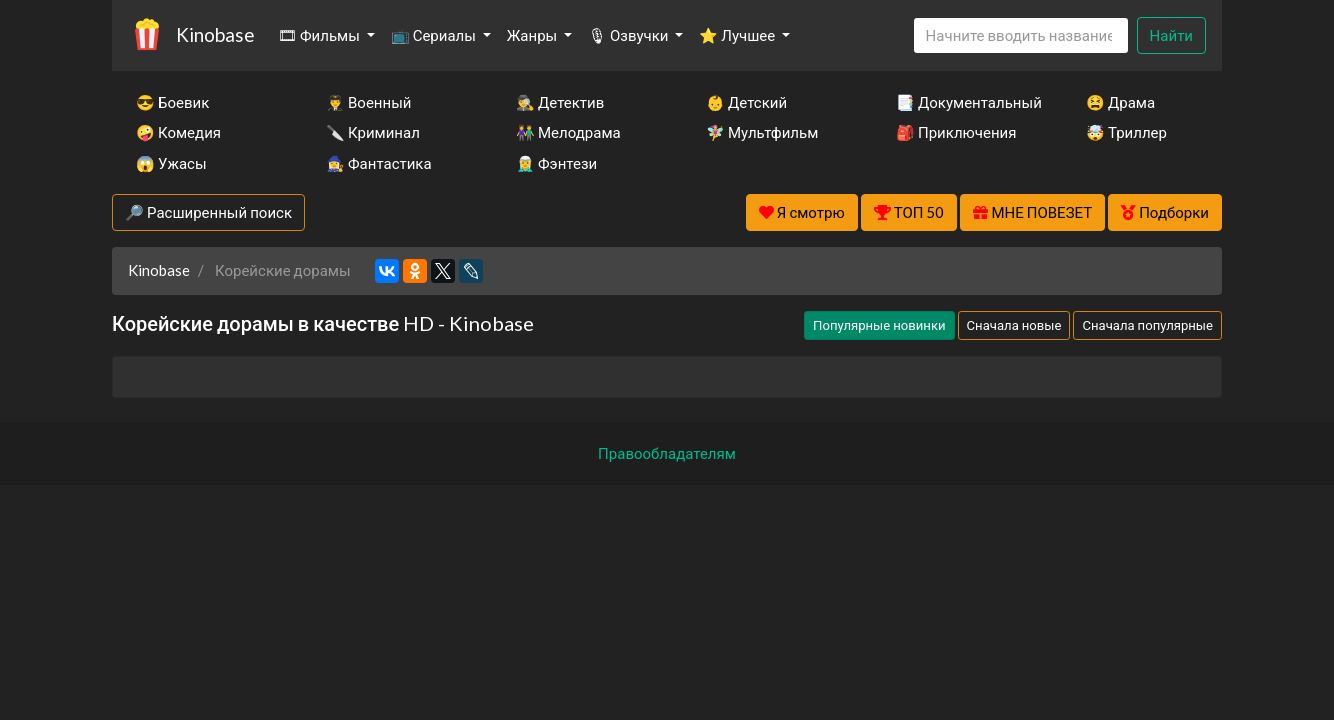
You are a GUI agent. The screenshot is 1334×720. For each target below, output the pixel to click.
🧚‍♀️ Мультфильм (762, 132)
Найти (1171, 35)
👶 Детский (746, 102)
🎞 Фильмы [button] (320, 35)
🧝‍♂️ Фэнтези (556, 163)
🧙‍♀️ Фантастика (379, 163)
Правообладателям (667, 453)
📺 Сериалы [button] (435, 35)
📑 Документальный (964, 102)
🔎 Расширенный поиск (208, 212)
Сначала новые (1014, 325)
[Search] (1021, 35)
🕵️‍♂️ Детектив (560, 102)
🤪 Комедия (178, 132)
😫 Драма (1120, 102)
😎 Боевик (172, 102)
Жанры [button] (534, 35)
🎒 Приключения (956, 132)
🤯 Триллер (1126, 132)
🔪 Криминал (373, 132)
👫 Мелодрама (568, 132)
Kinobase (215, 34)
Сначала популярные (1147, 325)
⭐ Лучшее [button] (738, 35)
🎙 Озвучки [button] (629, 35)
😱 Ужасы (171, 163)
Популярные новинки (879, 325)
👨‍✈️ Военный (368, 102)
